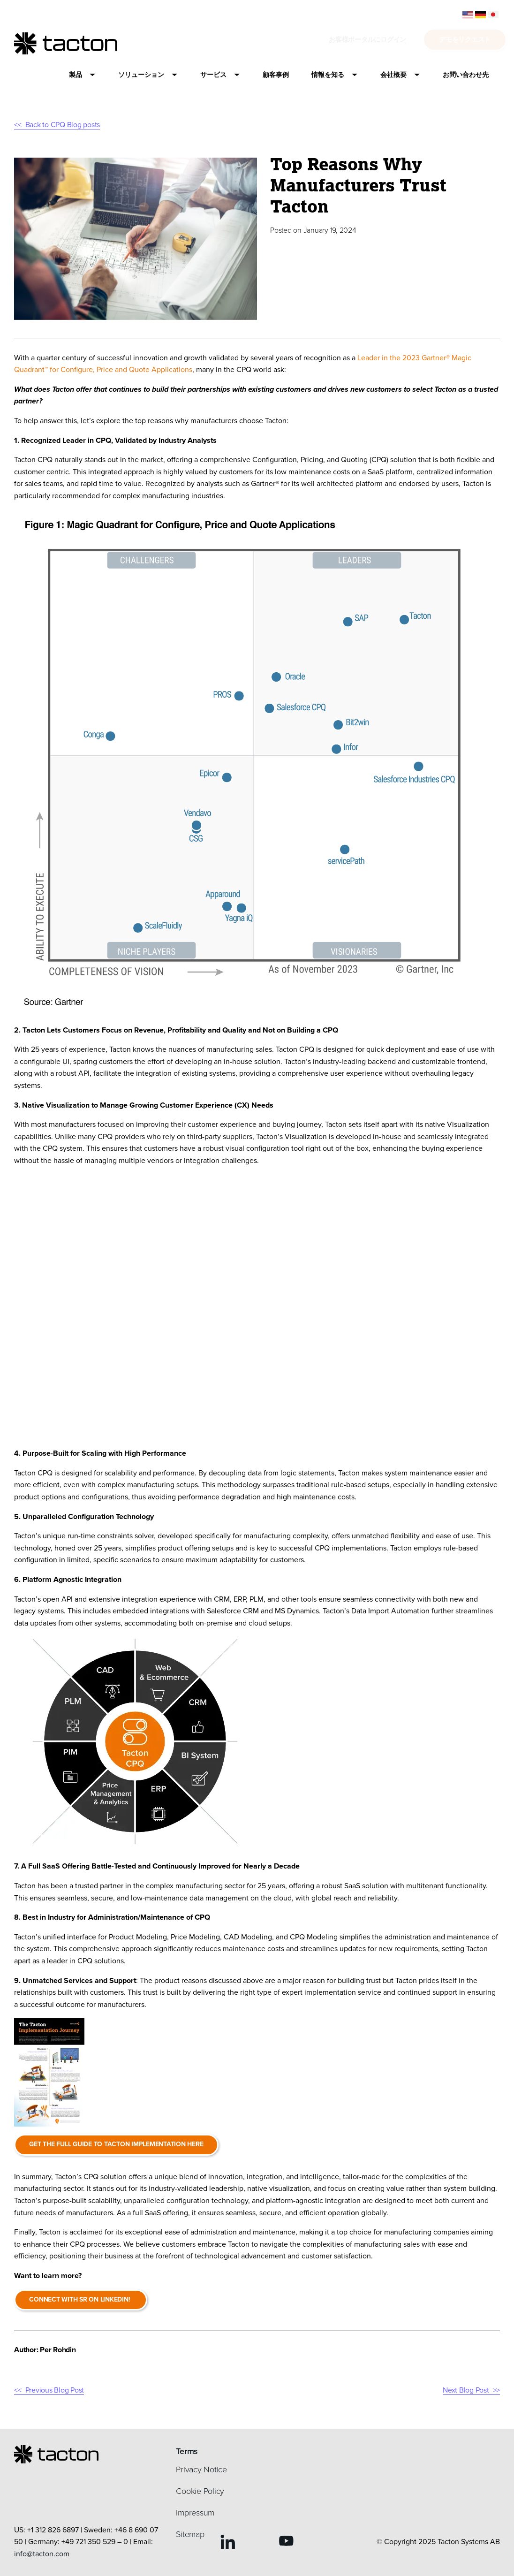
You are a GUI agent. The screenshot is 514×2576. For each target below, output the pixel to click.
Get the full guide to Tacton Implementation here (117, 2144)
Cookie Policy (200, 2491)
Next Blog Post (466, 2390)
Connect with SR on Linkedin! (81, 2299)
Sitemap (190, 2534)
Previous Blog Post (54, 2390)
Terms (187, 2451)
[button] (82, 75)
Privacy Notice (201, 2469)
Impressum (195, 2513)
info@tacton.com (41, 2553)
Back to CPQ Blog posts (62, 124)
